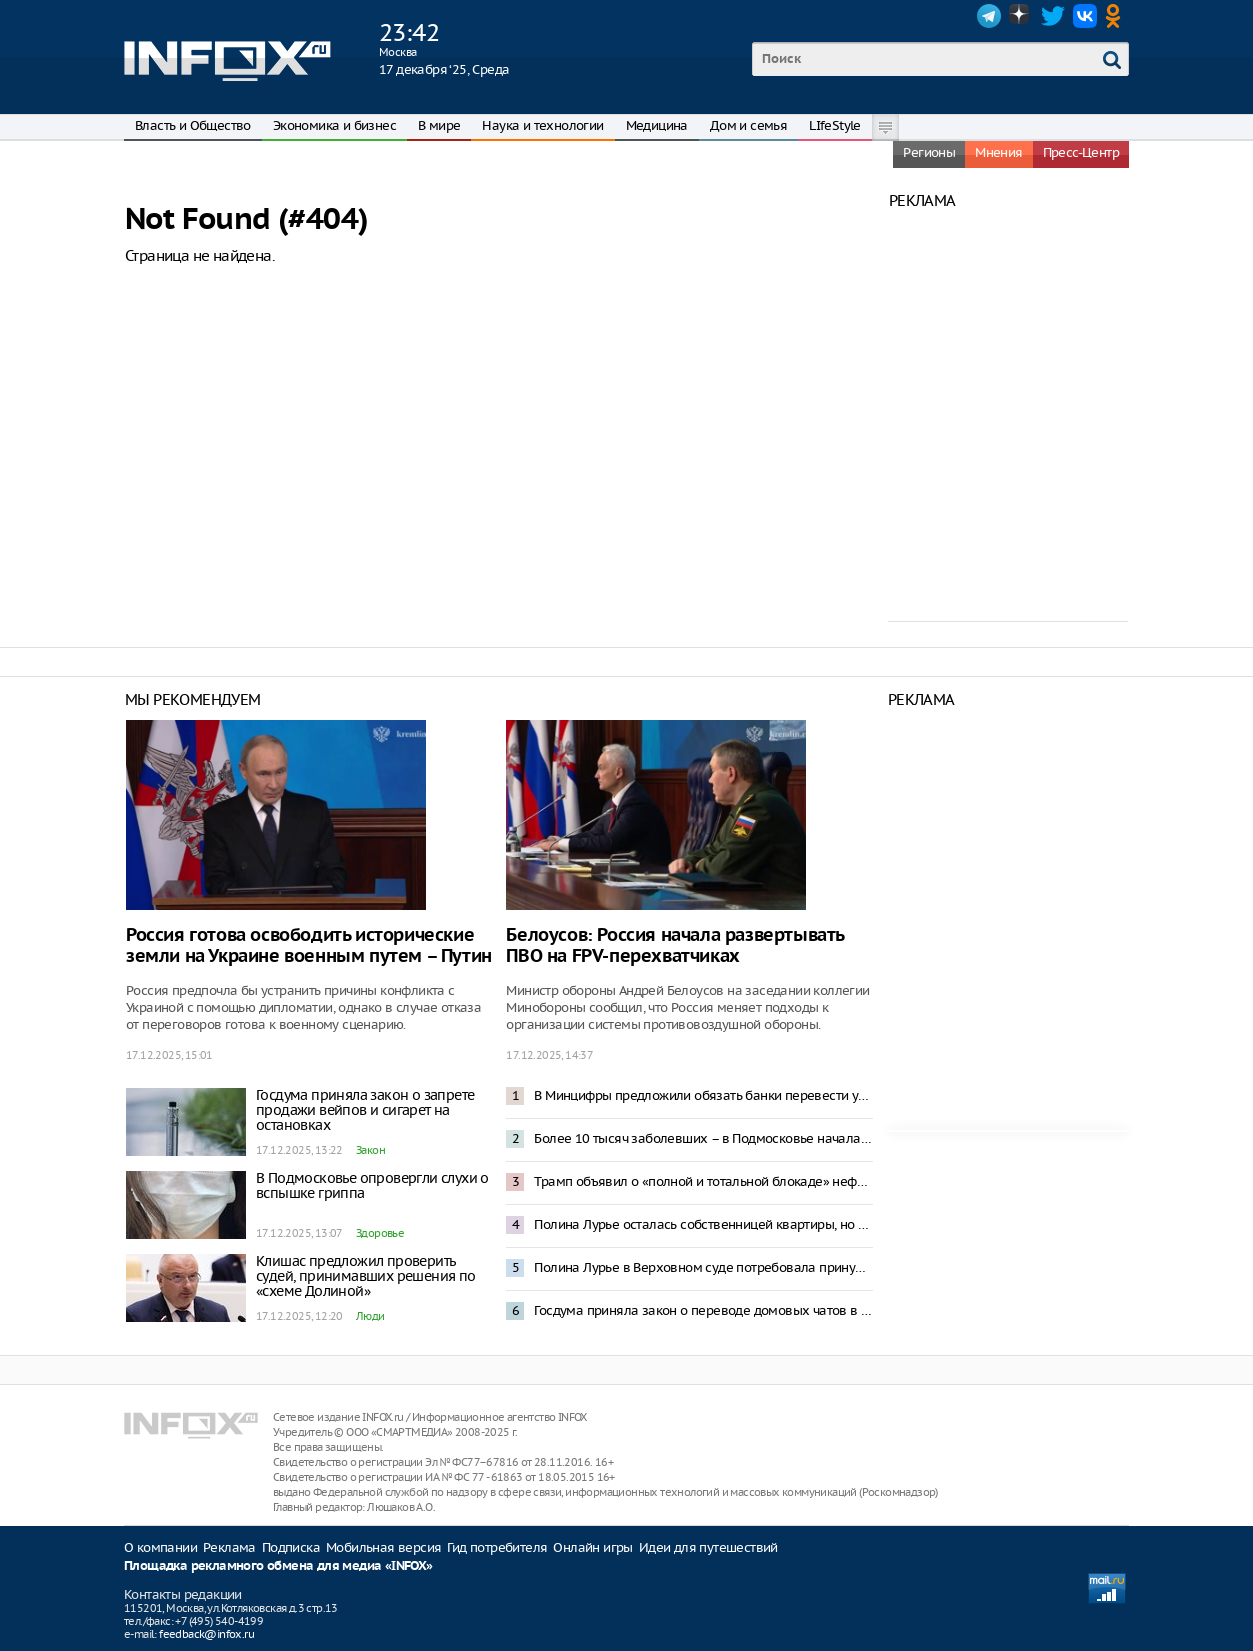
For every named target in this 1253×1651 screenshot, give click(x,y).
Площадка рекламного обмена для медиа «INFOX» (278, 1566)
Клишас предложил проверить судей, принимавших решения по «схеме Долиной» (366, 1276)
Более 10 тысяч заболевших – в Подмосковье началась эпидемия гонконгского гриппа (703, 1138)
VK (1085, 16)
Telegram (989, 16)
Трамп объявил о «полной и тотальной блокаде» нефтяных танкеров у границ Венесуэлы (703, 1181)
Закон (370, 1150)
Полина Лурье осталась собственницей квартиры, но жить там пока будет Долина (703, 1224)
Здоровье (380, 1233)
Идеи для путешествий (708, 1547)
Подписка (291, 1547)
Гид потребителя (497, 1547)
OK (1117, 16)
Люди (370, 1316)
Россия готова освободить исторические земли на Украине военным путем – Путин (309, 946)
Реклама (229, 1547)
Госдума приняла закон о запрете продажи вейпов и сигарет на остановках (365, 1110)
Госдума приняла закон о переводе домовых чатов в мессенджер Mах (703, 1310)
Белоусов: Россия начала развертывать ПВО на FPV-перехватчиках (675, 946)
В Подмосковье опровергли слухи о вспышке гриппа (372, 1185)
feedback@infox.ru (206, 1634)
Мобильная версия (383, 1547)
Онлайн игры (592, 1547)
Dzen (1021, 16)
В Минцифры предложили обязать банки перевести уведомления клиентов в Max (703, 1095)
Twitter (1053, 16)
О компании (160, 1547)
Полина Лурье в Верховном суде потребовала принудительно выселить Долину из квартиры (703, 1267)
